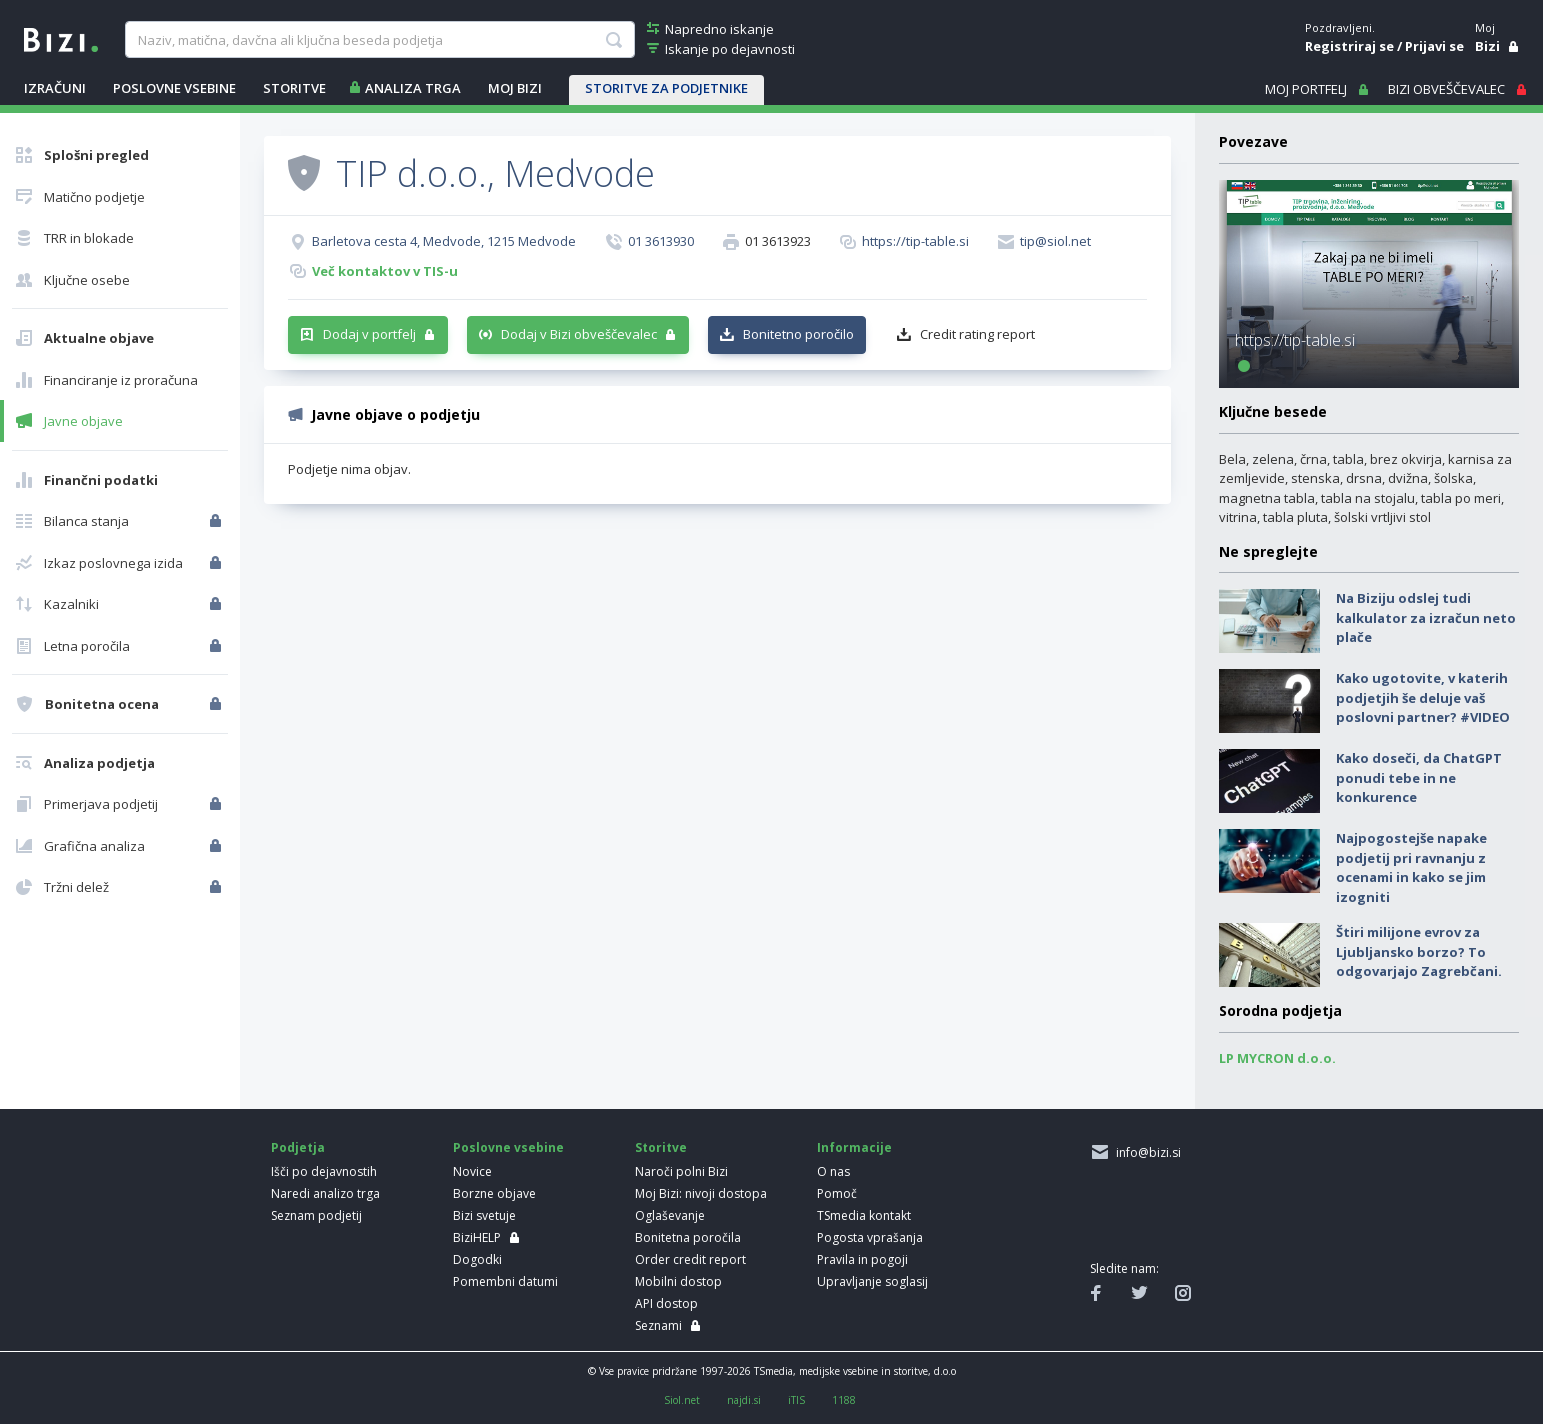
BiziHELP (477, 1237)
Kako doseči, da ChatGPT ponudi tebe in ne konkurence (1419, 777)
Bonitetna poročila (688, 1237)
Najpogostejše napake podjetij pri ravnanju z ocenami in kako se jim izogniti (1411, 867)
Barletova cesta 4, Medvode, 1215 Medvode (444, 241)
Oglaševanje (670, 1215)
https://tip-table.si (915, 241)
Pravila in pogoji (862, 1259)
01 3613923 (778, 241)
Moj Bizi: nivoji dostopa (701, 1193)
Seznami (658, 1325)
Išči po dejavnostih (324, 1171)
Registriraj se (1349, 46)
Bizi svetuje (484, 1215)
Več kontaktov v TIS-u (385, 271)
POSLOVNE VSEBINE (174, 88)
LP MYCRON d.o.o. (1277, 1058)
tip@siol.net (1055, 241)
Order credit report (690, 1259)
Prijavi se (1434, 46)
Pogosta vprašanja (870, 1237)
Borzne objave (494, 1193)
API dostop (666, 1303)
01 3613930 (661, 241)
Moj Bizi (515, 88)
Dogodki (477, 1259)
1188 (844, 1400)
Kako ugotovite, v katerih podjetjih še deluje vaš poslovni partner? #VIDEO (1423, 697)
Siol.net (682, 1400)
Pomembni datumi (505, 1281)
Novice (472, 1171)
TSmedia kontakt (864, 1215)
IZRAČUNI (55, 88)
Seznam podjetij (316, 1215)
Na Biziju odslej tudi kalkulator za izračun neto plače (1426, 617)
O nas (833, 1171)
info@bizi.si (1145, 1152)
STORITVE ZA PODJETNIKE (666, 88)
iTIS (796, 1400)
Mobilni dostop (678, 1281)
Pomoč (837, 1193)
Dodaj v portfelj (369, 334)
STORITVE (294, 88)
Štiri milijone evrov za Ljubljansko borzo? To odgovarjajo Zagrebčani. (1419, 951)
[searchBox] (379, 40)
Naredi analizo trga (325, 1193)
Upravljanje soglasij (872, 1281)
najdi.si (744, 1400)
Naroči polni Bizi (681, 1171)
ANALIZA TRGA (413, 88)
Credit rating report (977, 334)
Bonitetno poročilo (798, 334)
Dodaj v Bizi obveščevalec (579, 334)
